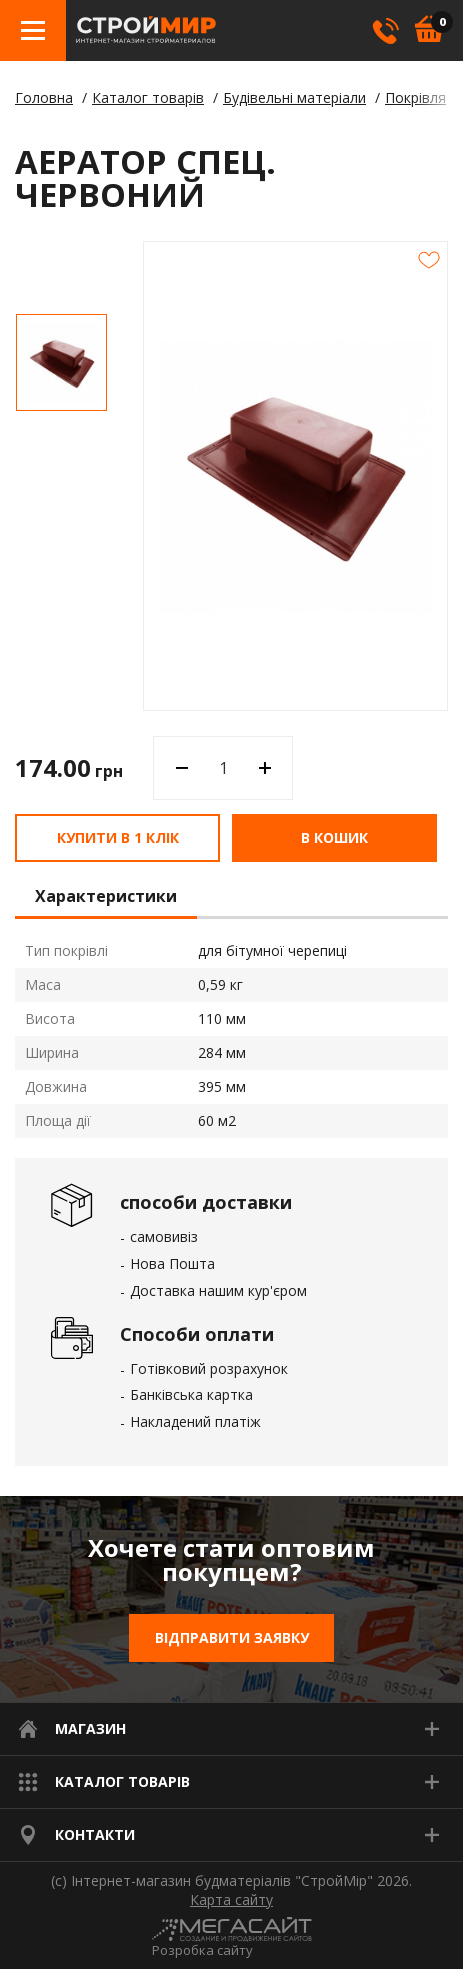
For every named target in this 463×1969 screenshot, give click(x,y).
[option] (61, 362)
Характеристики (106, 897)
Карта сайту (231, 1900)
